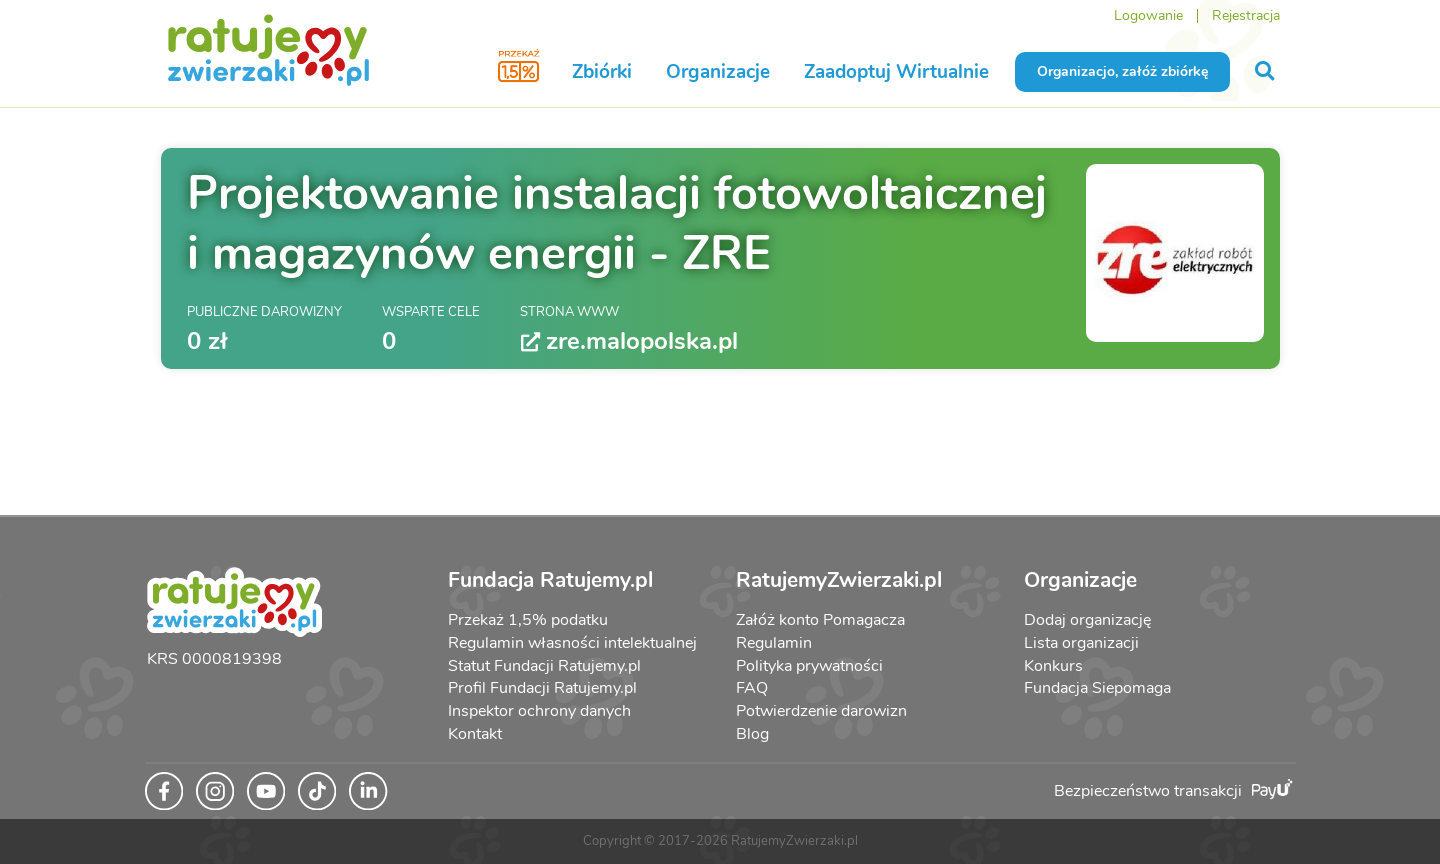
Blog (752, 734)
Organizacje (718, 72)
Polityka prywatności (809, 666)
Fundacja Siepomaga (1097, 688)
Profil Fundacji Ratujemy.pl (542, 688)
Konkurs (1053, 666)
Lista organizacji (1081, 643)
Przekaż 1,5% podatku (528, 620)
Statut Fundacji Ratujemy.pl (544, 666)
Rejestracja (1246, 15)
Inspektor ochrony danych (539, 711)
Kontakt (475, 734)
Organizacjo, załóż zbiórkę (1122, 71)
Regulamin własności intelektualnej (572, 643)
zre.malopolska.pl (629, 341)
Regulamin (774, 643)
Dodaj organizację (1087, 620)
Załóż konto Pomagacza (820, 620)
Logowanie (1148, 15)
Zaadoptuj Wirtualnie (896, 72)
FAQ (752, 688)
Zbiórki (602, 72)
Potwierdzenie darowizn (821, 711)
